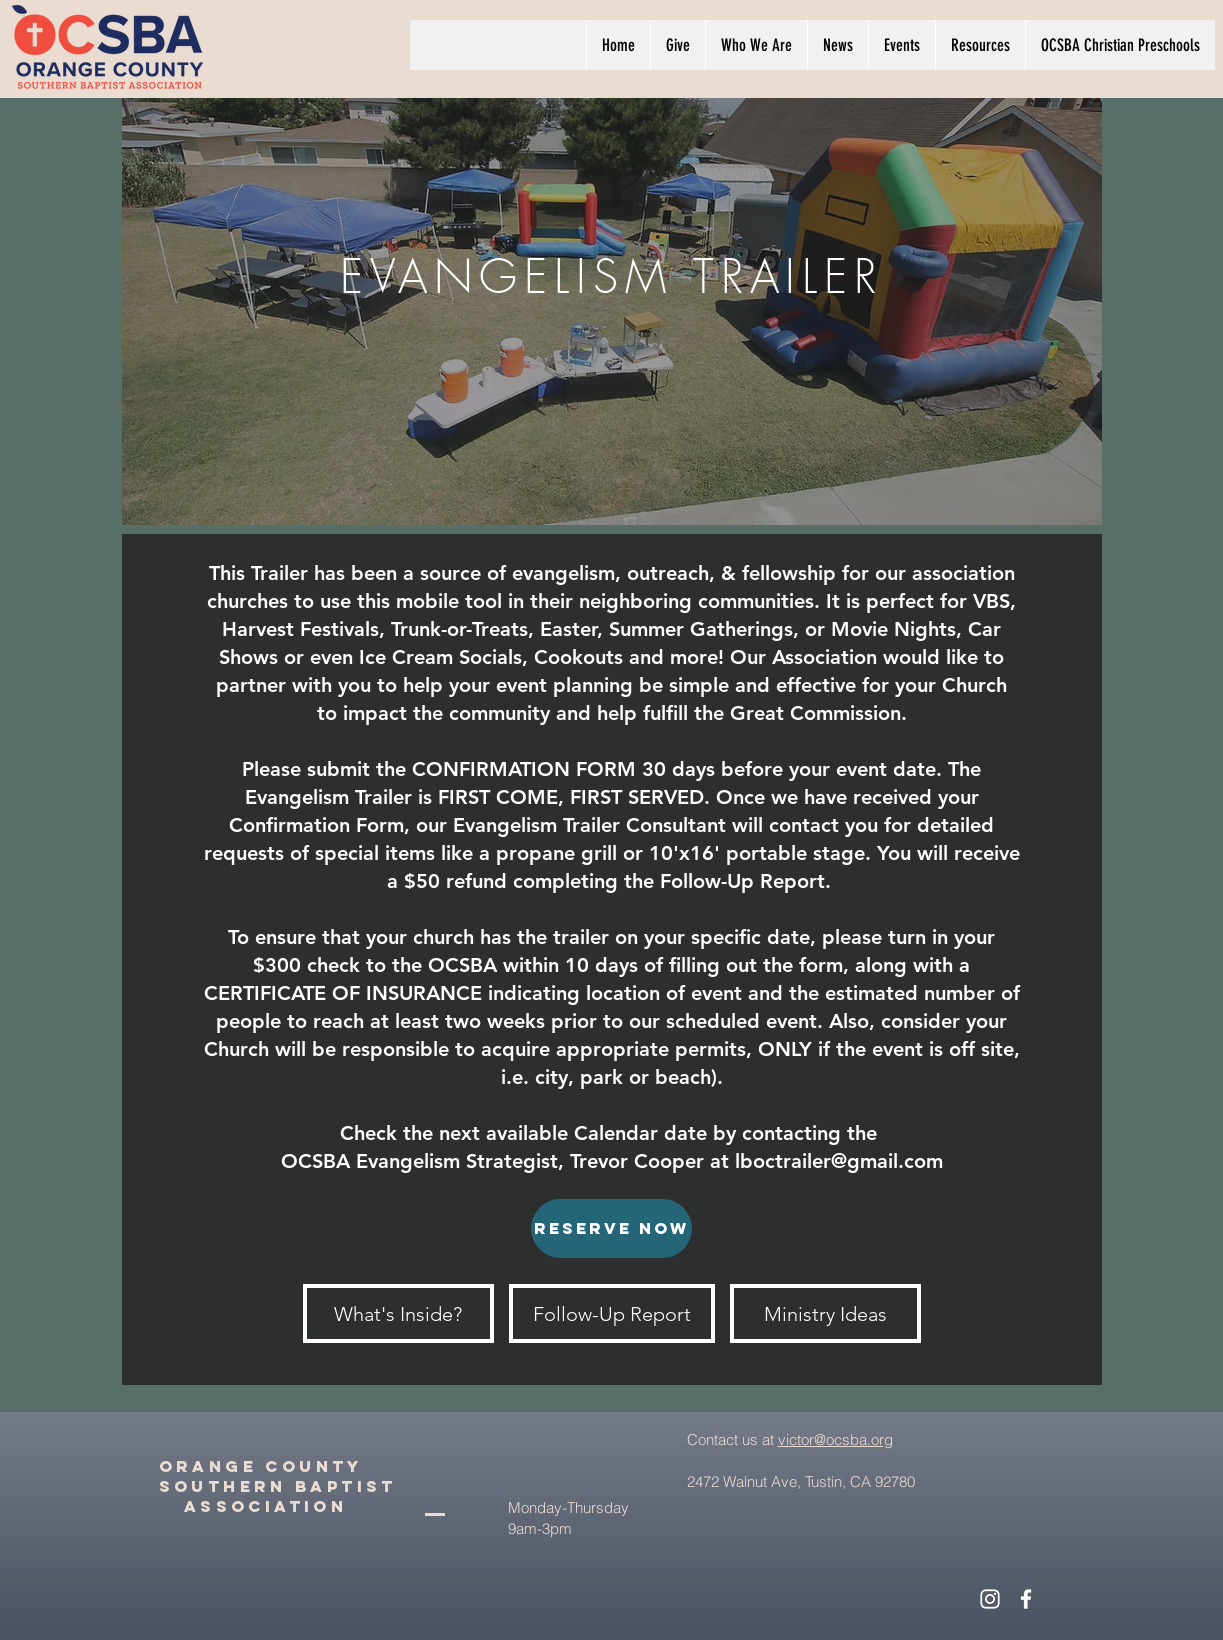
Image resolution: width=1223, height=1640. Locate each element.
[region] (612, 301)
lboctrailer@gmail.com (839, 1161)
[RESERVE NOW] (611, 1228)
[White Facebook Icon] (1026, 1599)
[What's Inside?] (398, 1313)
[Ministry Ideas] (825, 1313)
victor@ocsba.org (835, 1439)
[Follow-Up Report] (612, 1313)
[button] (756, 45)
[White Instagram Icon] (990, 1599)
